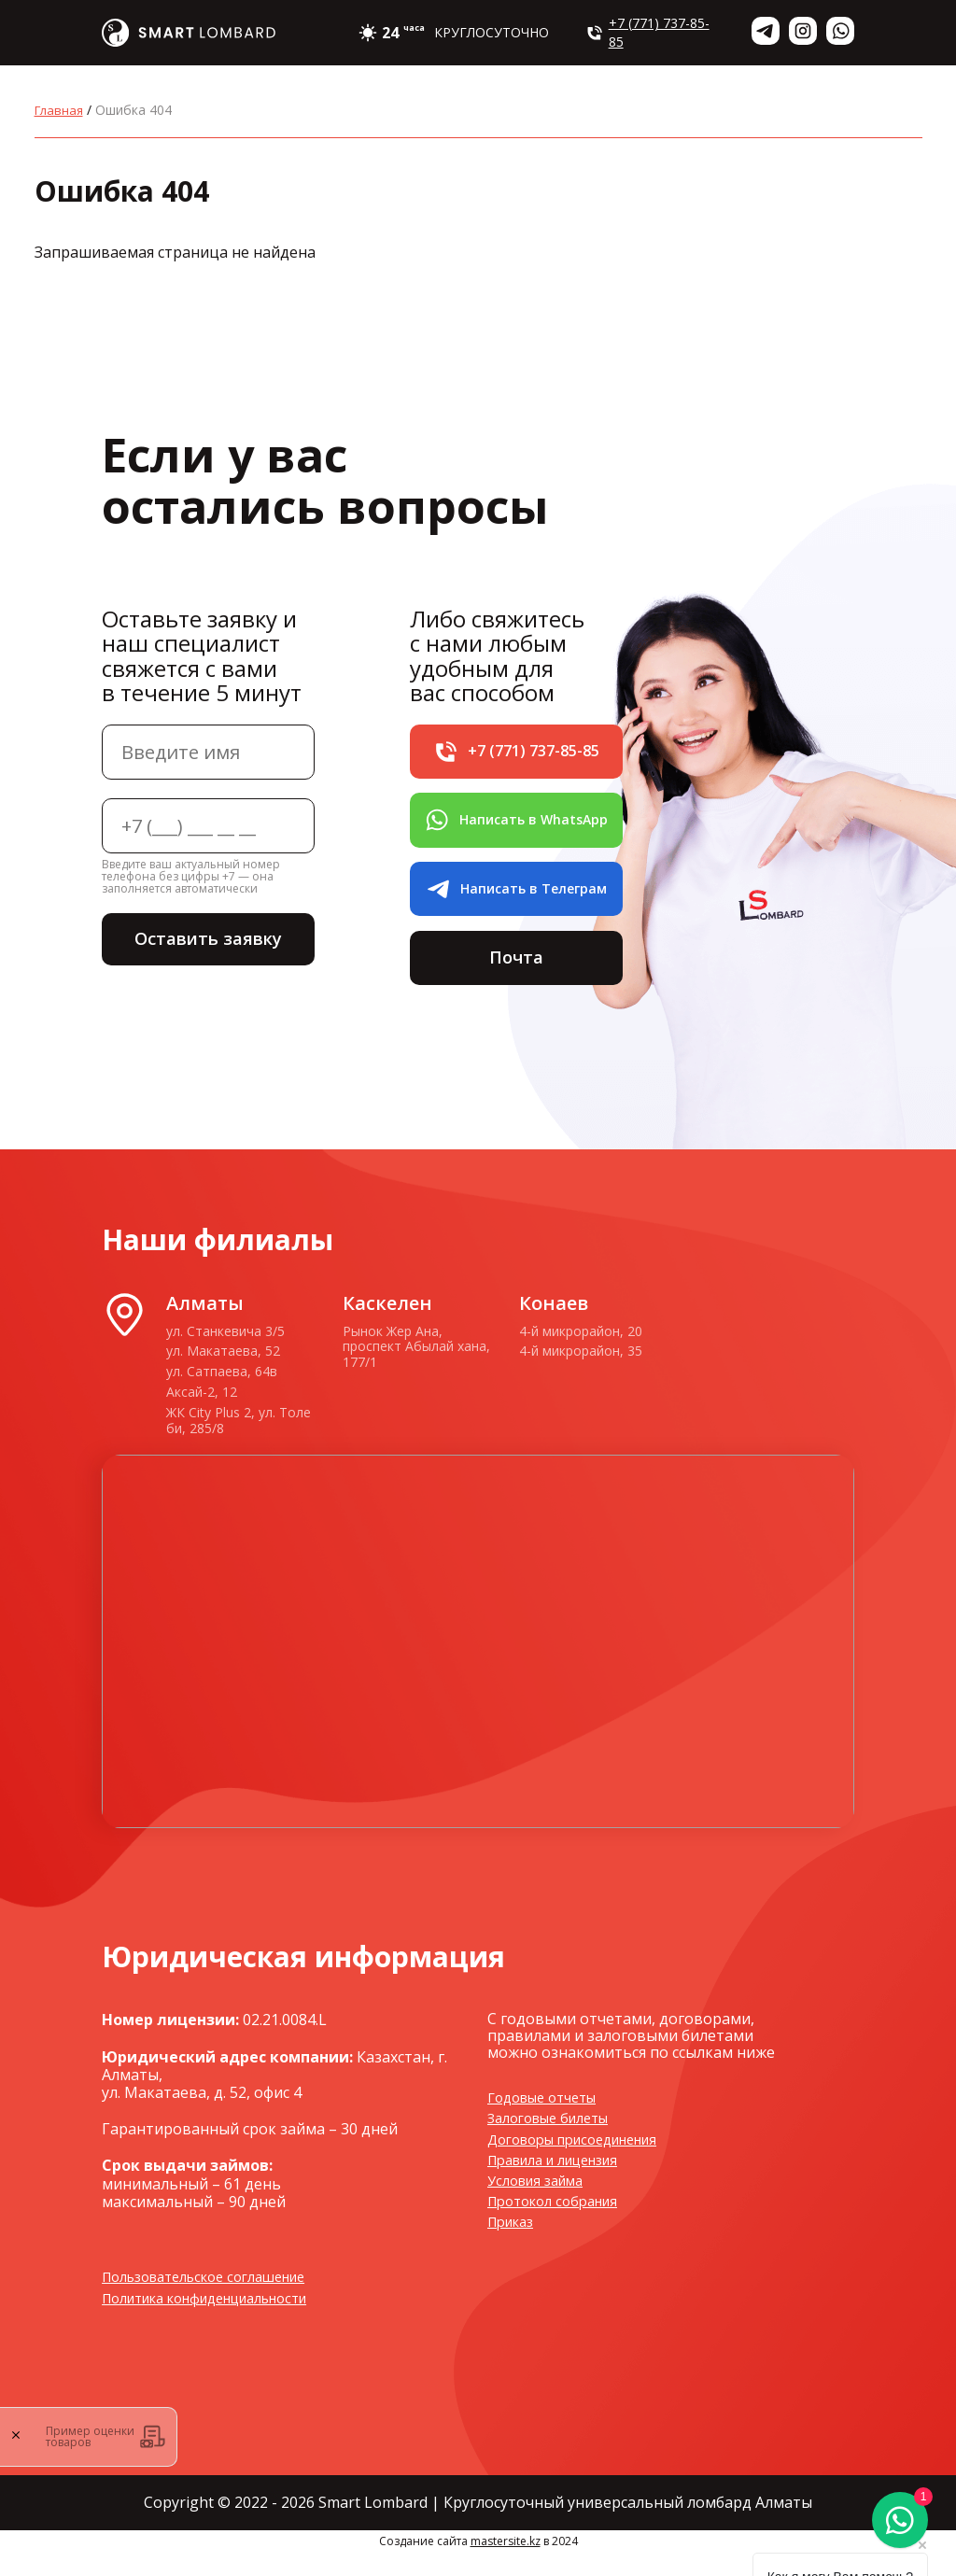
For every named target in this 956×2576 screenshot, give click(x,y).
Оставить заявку (208, 940)
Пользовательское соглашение (217, 2299)
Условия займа (541, 2203)
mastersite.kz (506, 2564)
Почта (516, 976)
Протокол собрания (560, 2224)
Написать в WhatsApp (516, 827)
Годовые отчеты (549, 2120)
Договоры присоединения (584, 2161)
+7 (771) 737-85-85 (647, 32)
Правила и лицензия (563, 2183)
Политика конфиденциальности (221, 2321)
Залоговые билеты (556, 2141)
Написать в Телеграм (516, 902)
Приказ (514, 2244)
